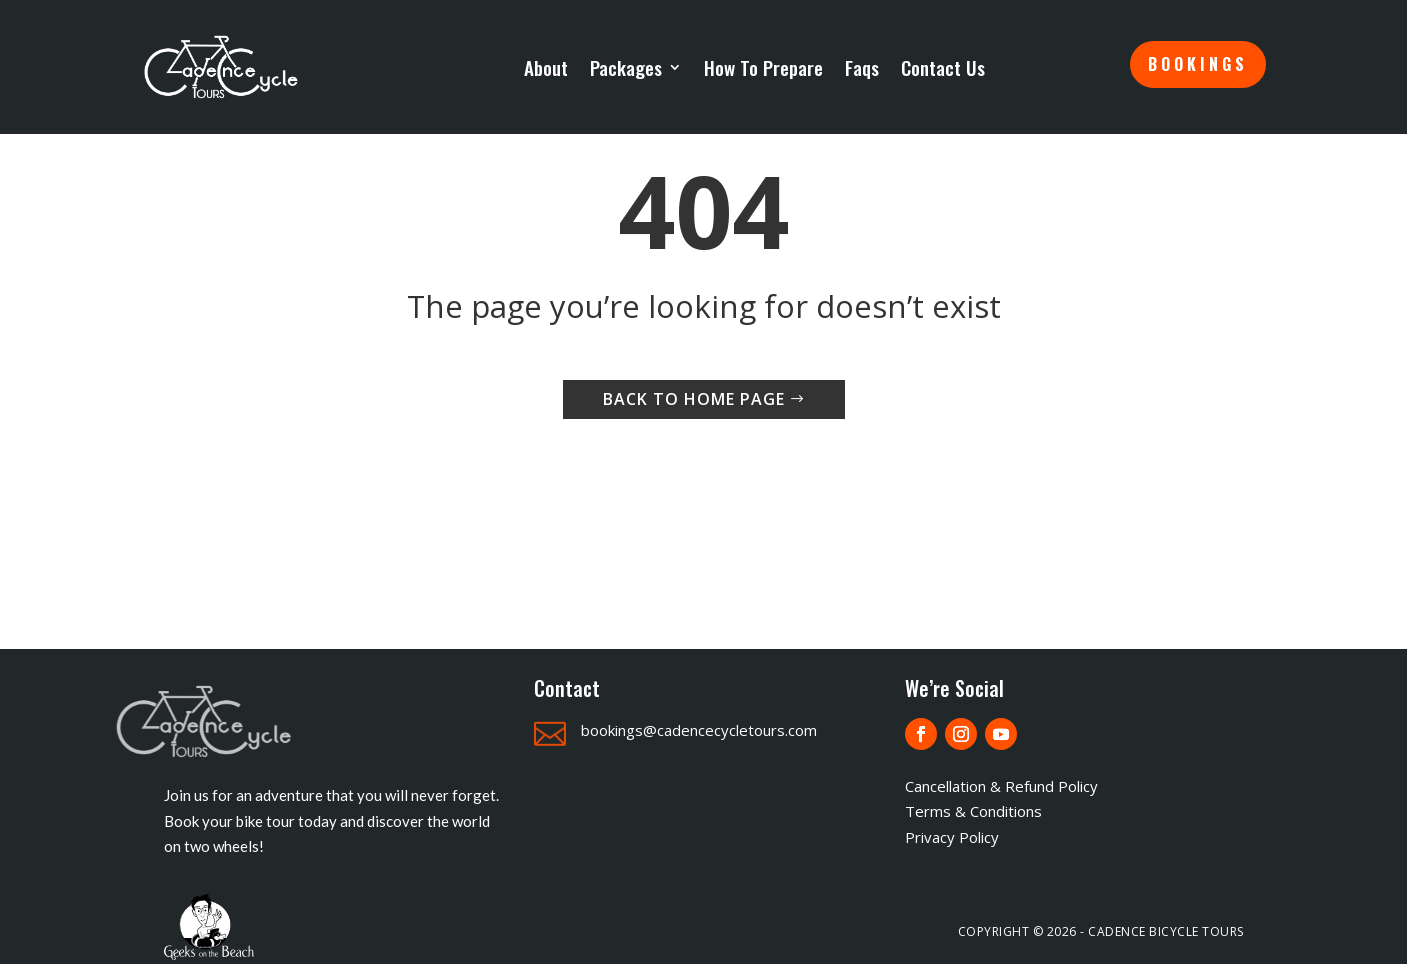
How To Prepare (763, 67)
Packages (626, 67)
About (546, 67)
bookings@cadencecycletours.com (699, 730)
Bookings (1198, 64)
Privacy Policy (952, 837)
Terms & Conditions (973, 811)
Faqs (862, 67)
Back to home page (694, 399)
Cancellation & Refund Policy (1001, 786)
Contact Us (943, 67)
